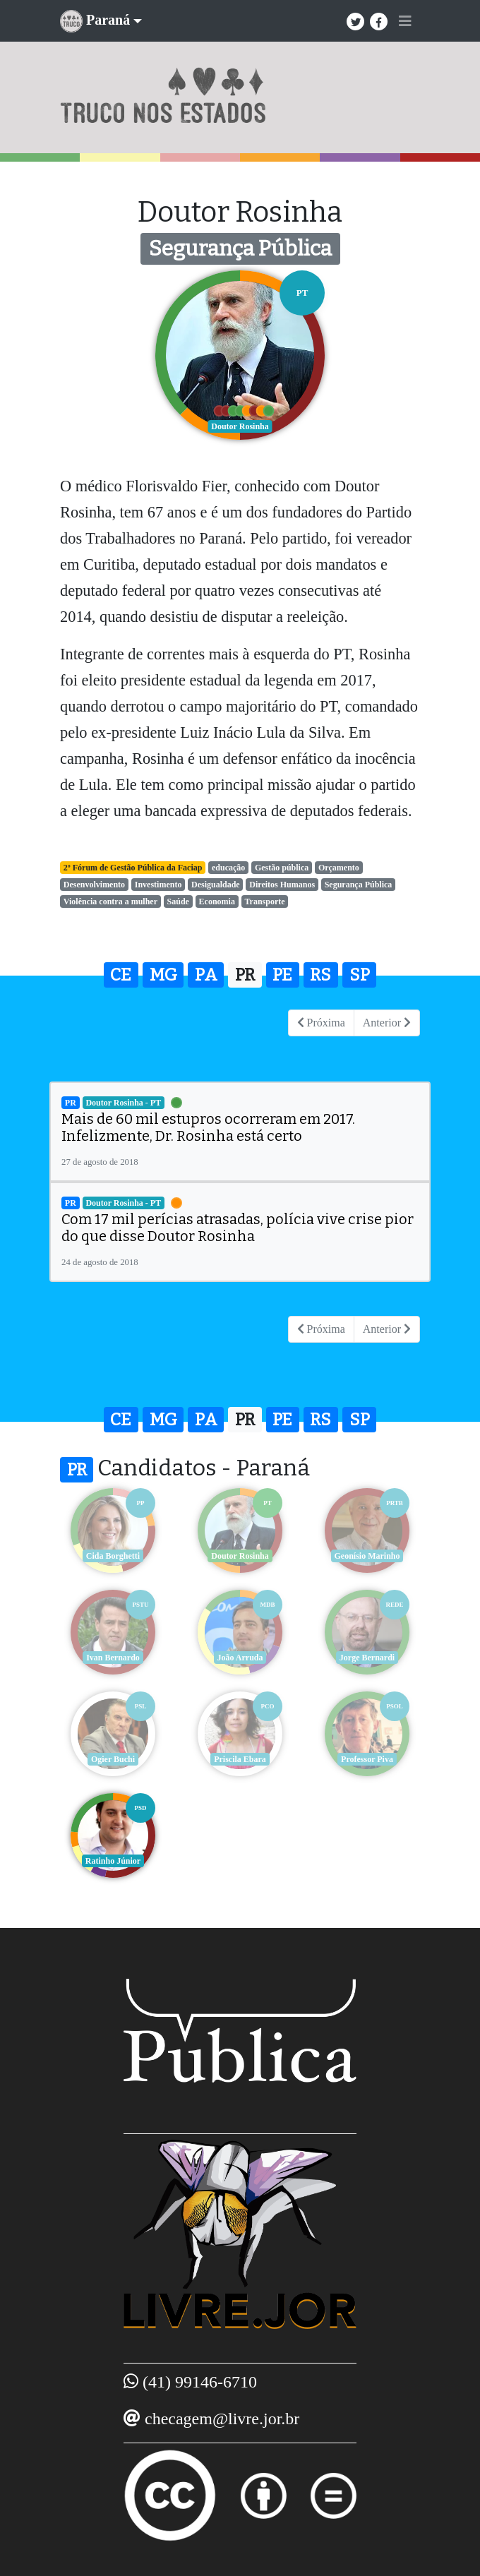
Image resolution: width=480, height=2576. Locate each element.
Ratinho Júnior (112, 1861)
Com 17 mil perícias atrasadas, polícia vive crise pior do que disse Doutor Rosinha (237, 1228)
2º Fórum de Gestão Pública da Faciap (133, 868)
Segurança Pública (358, 884)
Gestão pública (281, 868)
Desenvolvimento (94, 884)
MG (163, 975)
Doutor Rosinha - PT (123, 1103)
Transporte (264, 901)
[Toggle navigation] (405, 21)
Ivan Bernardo (113, 1658)
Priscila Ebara (240, 1759)
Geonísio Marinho (367, 1556)
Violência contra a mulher (110, 901)
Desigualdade (215, 884)
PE (282, 975)
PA (206, 975)
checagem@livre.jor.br (222, 2418)
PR (245, 975)
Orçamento (338, 868)
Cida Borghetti (113, 1556)
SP (359, 975)
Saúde (178, 901)
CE (120, 975)
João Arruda (240, 1658)
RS (320, 975)
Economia (217, 901)
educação (228, 868)
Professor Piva (367, 1759)
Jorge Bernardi (367, 1658)
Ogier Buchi (113, 1759)
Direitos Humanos (282, 884)
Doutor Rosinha (239, 1556)
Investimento (158, 884)
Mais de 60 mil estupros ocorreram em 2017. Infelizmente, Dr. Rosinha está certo (208, 1127)
